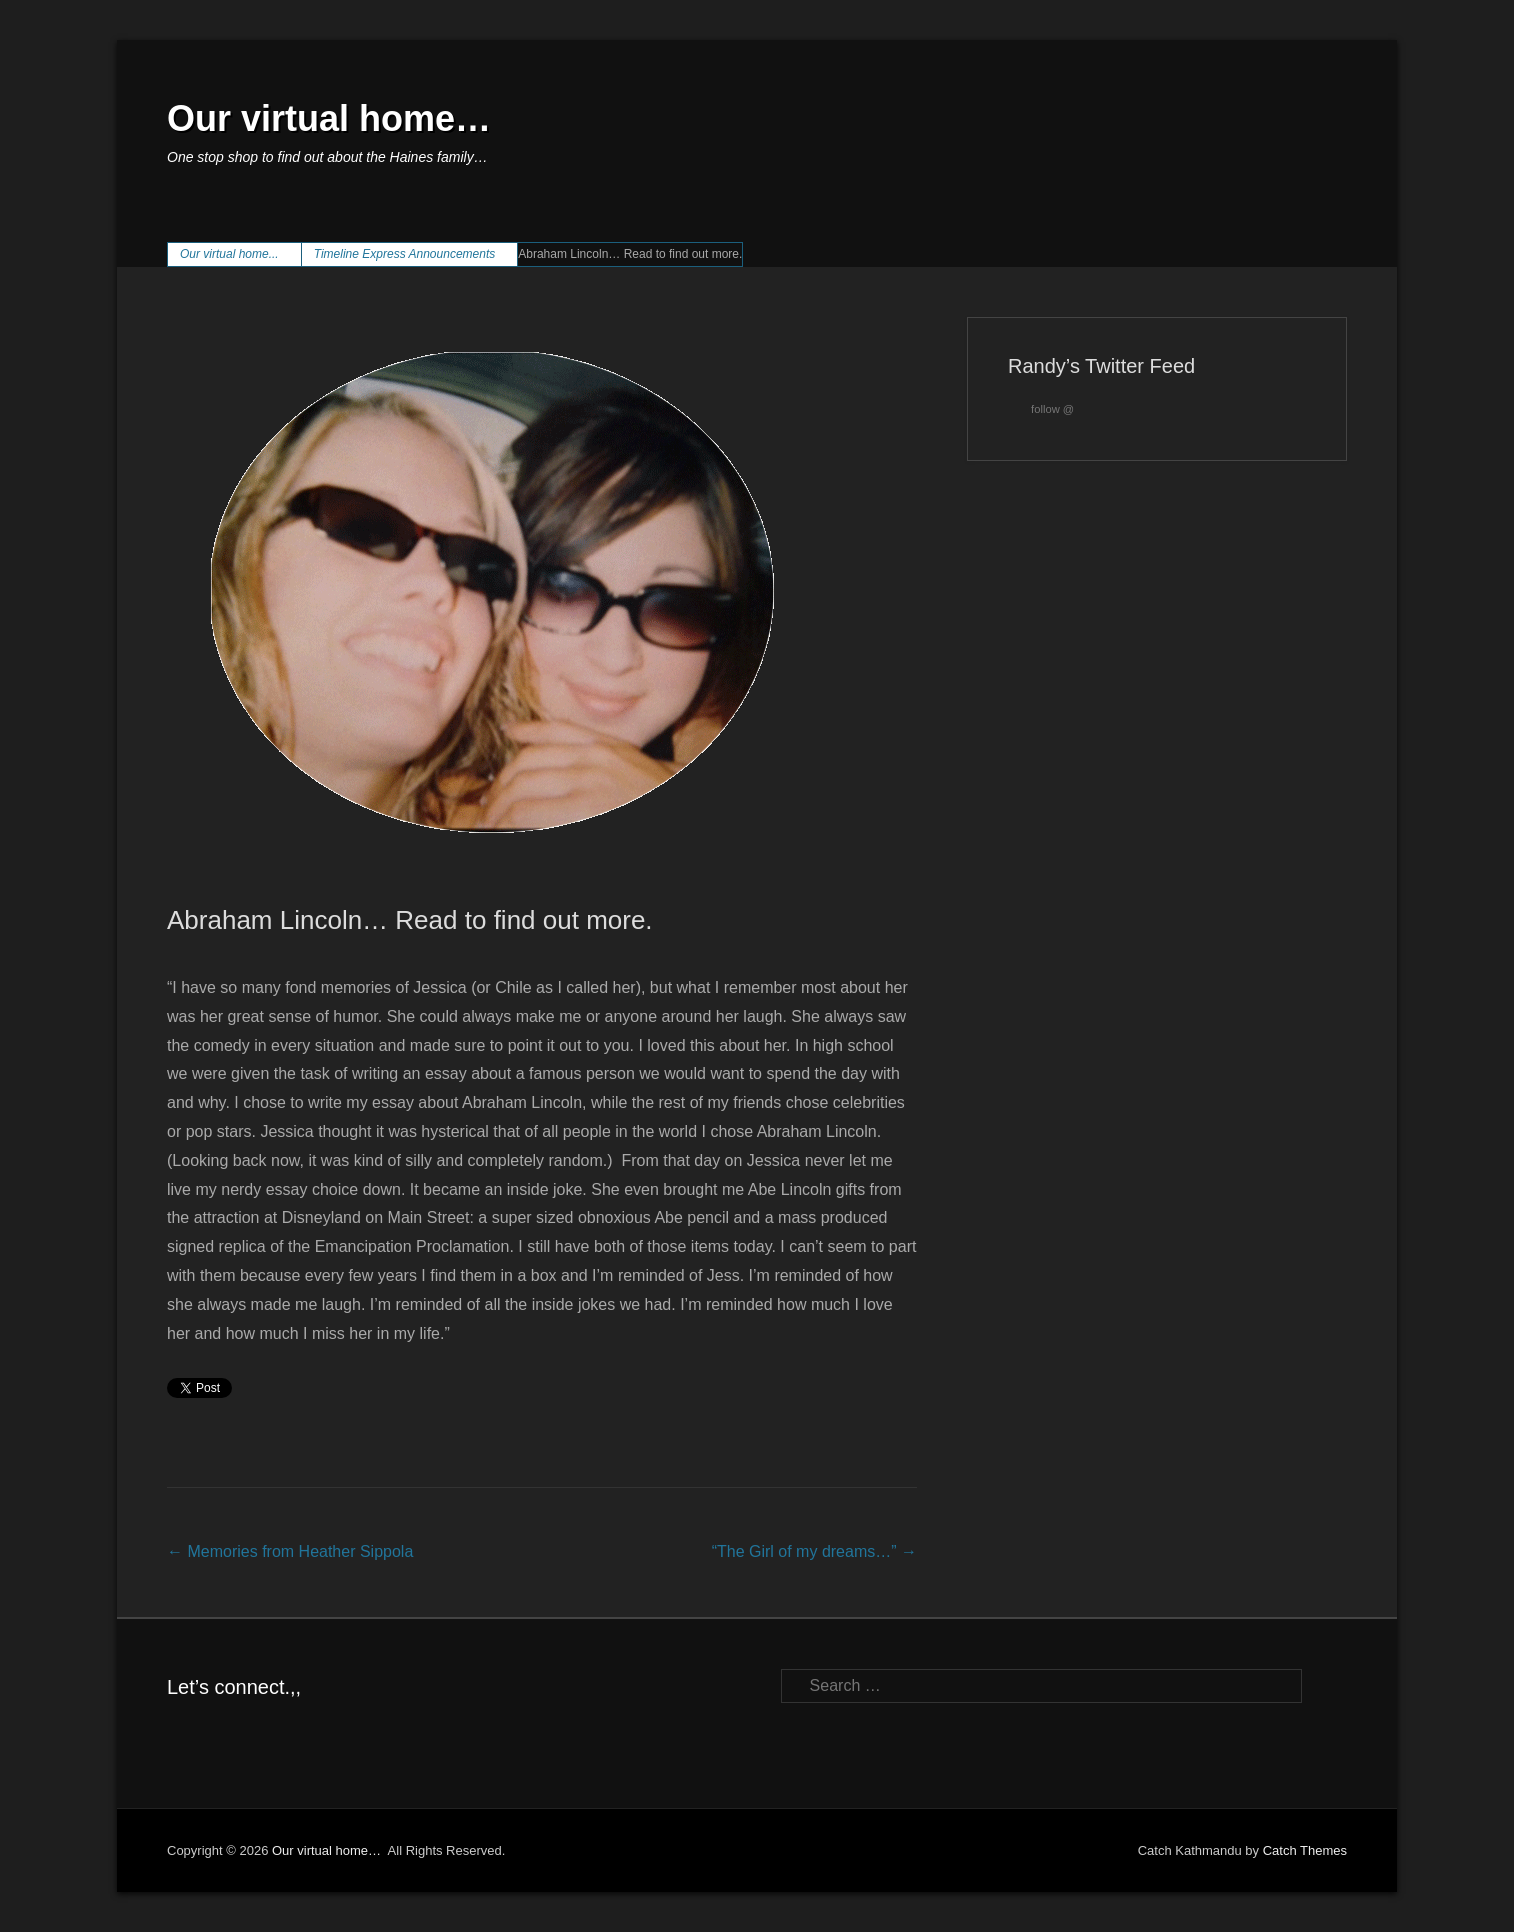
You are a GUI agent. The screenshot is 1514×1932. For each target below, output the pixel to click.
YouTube (312, 1731)
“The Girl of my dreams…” (814, 1551)
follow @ (1041, 409)
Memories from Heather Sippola (290, 1551)
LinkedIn (269, 1731)
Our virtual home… (329, 118)
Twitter (226, 1731)
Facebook (183, 1731)
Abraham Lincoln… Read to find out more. (410, 920)
